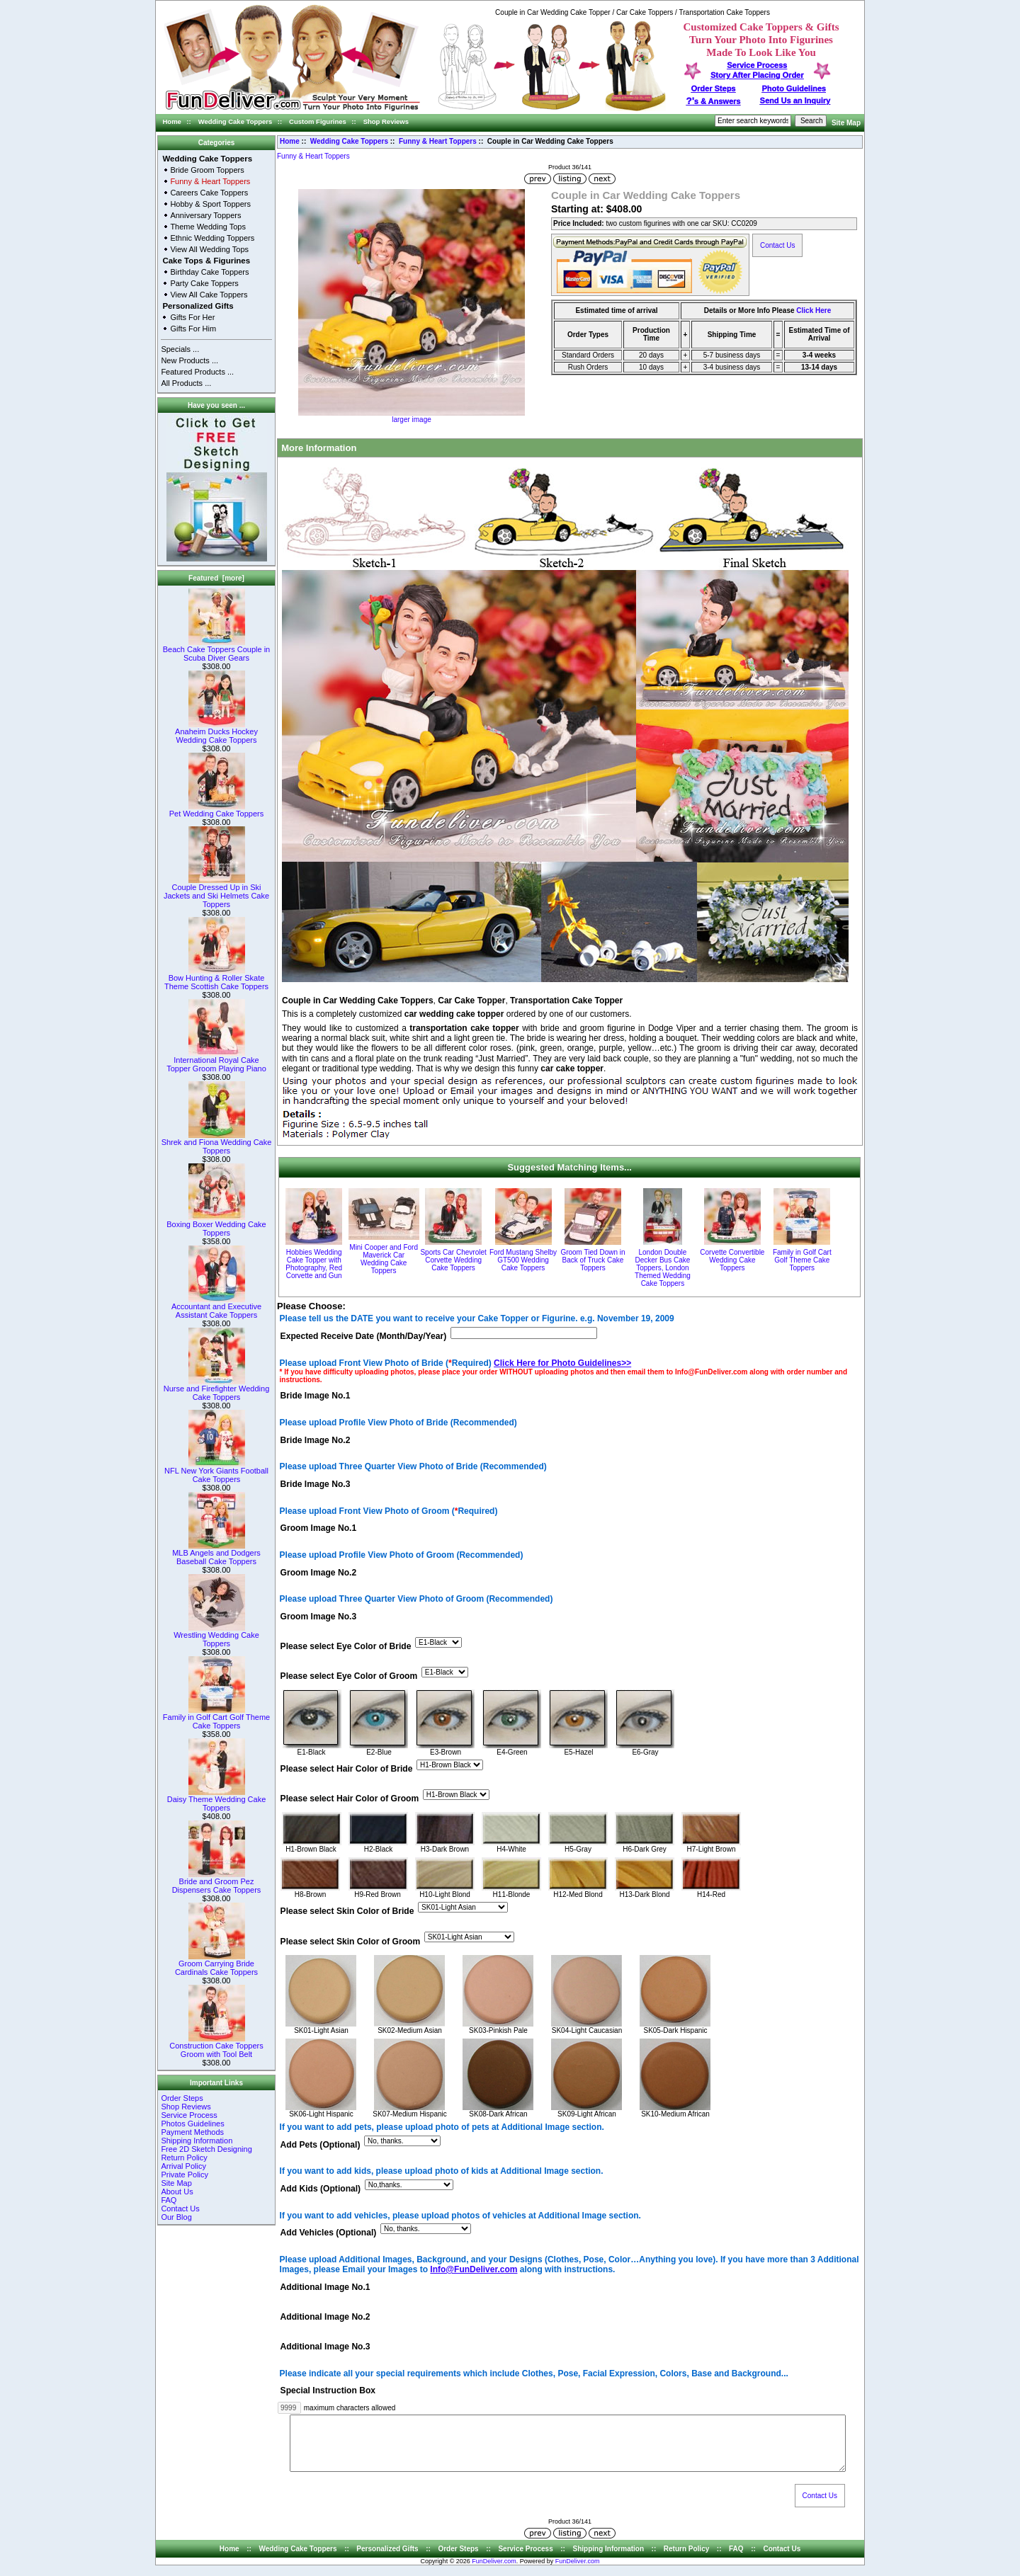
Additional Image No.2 (325, 2317)
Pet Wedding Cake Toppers (216, 810)
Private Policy (184, 2174)
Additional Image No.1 (325, 2287)
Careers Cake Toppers (209, 192)
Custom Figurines (317, 121)
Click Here (813, 310)
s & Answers (713, 101)
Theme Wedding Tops (208, 226)
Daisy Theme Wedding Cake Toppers (216, 1800)
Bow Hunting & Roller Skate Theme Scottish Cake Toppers (216, 979)
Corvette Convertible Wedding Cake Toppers (732, 1260)
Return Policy (184, 2157)
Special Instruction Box (327, 2391)
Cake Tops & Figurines (206, 260)
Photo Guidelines (793, 88)
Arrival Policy (183, 2166)
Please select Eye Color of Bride (346, 1646)
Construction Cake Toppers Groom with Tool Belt (216, 2046)
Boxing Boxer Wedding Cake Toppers (216, 1225)
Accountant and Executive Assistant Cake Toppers (216, 1307)
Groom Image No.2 (318, 1573)
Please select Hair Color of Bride (346, 1769)
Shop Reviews (386, 121)
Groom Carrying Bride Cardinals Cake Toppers (216, 1964)
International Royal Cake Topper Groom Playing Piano (216, 1061)
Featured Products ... (197, 371)
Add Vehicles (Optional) (328, 2233)
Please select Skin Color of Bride (347, 1912)
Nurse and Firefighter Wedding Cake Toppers (217, 1389)
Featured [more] (216, 578)
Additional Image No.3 (325, 2347)
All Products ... (186, 383)
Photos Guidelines (192, 2123)
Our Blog (176, 2217)
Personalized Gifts (197, 306)
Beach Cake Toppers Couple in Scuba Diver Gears (216, 650)
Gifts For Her (192, 317)
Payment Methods (192, 2132)
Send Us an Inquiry (795, 100)
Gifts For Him (193, 328)
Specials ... (180, 349)
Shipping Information (196, 2140)
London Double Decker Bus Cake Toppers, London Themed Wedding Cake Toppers (663, 1267)
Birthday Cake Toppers (209, 272)
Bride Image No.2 (315, 1440)
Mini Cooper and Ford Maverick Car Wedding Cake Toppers (383, 1259)
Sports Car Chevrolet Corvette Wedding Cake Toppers (453, 1260)
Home (172, 121)
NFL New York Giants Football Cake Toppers (216, 1471)
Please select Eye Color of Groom (349, 1676)
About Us (177, 2191)
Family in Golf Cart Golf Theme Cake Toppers (216, 1718)
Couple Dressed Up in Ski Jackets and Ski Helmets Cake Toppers (216, 892)
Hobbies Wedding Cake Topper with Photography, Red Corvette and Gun (313, 1264)
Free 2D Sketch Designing (206, 2149)
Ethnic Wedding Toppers (212, 238)
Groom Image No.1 (318, 1529)
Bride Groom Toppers (207, 170)
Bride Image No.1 (315, 1396)
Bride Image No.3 (315, 1484)
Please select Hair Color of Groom (349, 1799)
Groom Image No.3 (318, 1617)
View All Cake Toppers (208, 294)
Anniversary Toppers (205, 215)
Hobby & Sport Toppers (210, 204)
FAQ (168, 2200)
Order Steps (713, 88)
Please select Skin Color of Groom (350, 1942)
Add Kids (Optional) (320, 2189)
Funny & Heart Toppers (438, 141)
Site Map (846, 123)
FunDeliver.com (494, 2571)
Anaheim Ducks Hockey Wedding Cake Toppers (216, 732)
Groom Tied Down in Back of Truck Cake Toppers (592, 1260)
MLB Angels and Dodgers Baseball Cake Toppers (216, 1553)
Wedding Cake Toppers (235, 121)
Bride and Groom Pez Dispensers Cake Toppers (216, 1882)
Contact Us (180, 2208)
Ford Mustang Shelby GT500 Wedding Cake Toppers (523, 1260)
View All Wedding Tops (209, 249)
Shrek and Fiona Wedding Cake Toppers (217, 1143)
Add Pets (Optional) (320, 2145)
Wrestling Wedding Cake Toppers (216, 1636)
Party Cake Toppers (204, 283)
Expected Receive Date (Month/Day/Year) (363, 1336)
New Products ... (189, 360)
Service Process (189, 2115)
